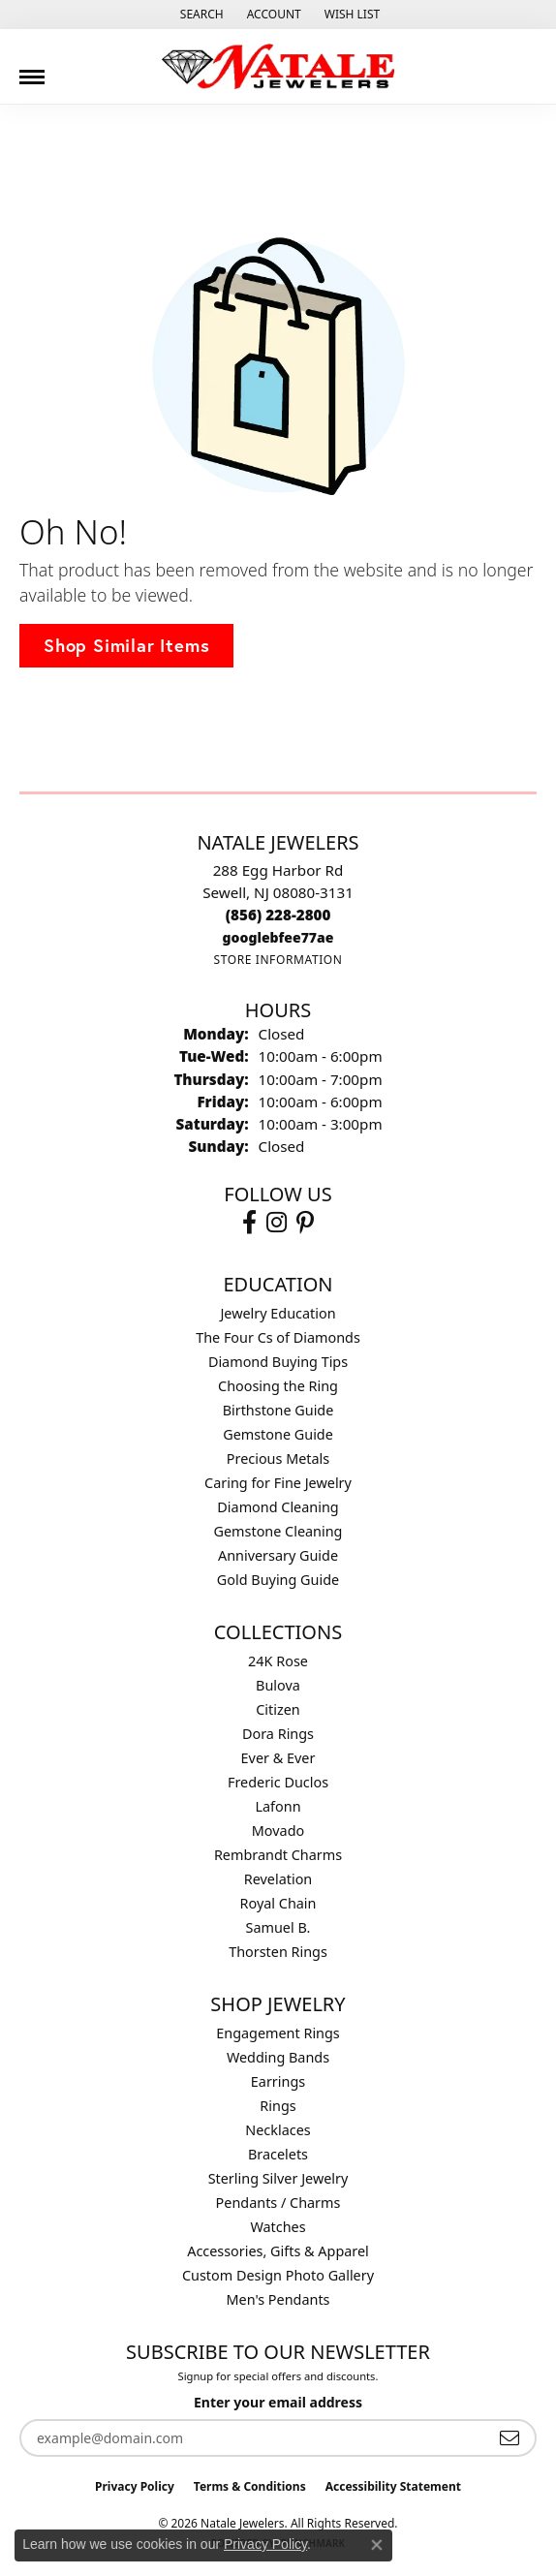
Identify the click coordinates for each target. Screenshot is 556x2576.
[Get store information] (277, 959)
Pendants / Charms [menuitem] (278, 2202)
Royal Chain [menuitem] (278, 1903)
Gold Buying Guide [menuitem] (278, 1579)
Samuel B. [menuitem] (278, 1927)
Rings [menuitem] (277, 2105)
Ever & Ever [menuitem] (278, 1758)
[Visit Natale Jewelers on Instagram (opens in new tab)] (276, 1222)
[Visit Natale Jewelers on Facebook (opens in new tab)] (249, 1222)
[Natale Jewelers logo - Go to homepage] (278, 66)
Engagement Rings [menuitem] (278, 2033)
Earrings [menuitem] (278, 2081)
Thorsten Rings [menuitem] (278, 1951)
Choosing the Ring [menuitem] (278, 1386)
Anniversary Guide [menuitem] (278, 1555)
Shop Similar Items (126, 645)
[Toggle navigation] (32, 69)
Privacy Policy (134, 2486)
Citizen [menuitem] (278, 1709)
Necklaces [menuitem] (277, 2130)
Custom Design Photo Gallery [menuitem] (278, 2275)
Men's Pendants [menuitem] (278, 2299)
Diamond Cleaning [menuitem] (277, 1507)
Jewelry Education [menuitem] (277, 1313)
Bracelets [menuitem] (278, 2154)
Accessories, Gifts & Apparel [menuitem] (278, 2251)
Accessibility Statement (393, 2486)
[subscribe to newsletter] (509, 2438)
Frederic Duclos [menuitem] (278, 1782)
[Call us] (278, 937)
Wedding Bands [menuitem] (278, 2057)
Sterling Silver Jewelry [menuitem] (278, 2178)
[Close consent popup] (377, 2545)
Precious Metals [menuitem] (278, 1458)
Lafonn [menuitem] (277, 1806)
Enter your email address (278, 2402)
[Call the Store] (278, 914)
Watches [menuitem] (277, 2227)
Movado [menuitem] (278, 1830)
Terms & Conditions (250, 2486)
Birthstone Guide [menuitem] (278, 1410)
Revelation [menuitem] (278, 1879)
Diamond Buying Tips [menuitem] (278, 1361)
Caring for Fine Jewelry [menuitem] (278, 1483)
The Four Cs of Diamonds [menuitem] (278, 1337)
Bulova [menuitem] (278, 1685)
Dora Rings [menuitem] (278, 1733)
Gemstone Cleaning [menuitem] (278, 1531)
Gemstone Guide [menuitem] (278, 1434)
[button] (200, 14)
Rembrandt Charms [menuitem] (278, 1855)
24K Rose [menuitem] (278, 1661)
